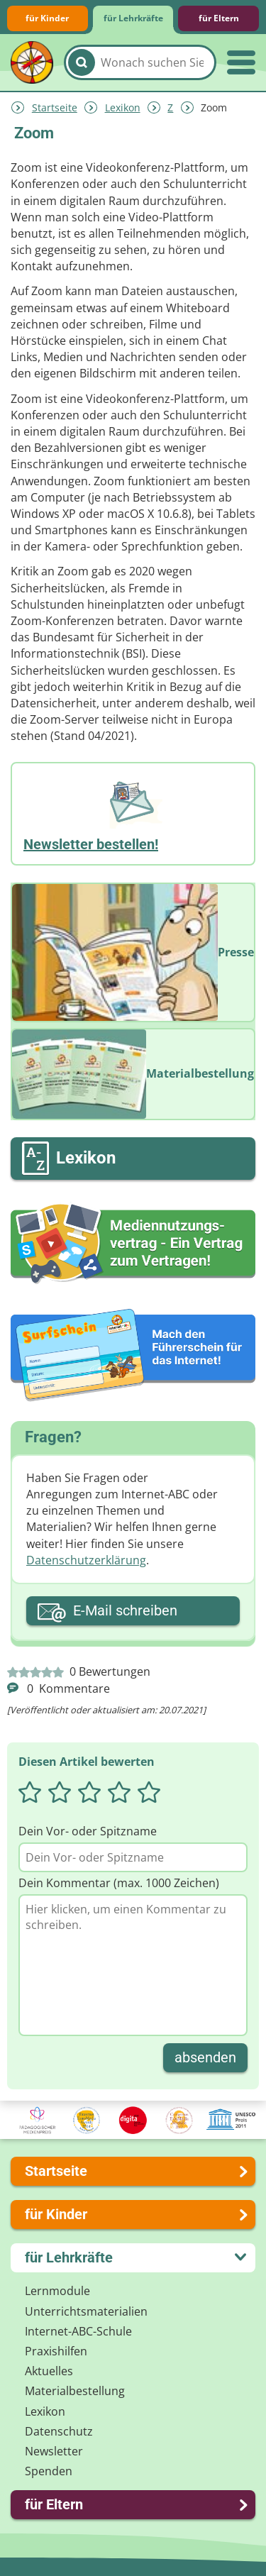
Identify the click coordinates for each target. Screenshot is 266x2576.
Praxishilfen (56, 2351)
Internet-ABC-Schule (78, 2331)
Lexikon (122, 107)
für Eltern (219, 18)
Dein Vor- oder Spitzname (87, 1831)
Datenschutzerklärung (86, 1560)
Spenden (48, 2471)
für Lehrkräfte (133, 18)
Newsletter (54, 2451)
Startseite (54, 107)
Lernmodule (57, 2291)
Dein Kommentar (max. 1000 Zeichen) (118, 1883)
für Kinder (47, 18)
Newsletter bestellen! (90, 844)
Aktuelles (49, 2371)
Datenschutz (59, 2431)
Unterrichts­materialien (86, 2311)
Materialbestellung (75, 2391)
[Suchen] (81, 62)
